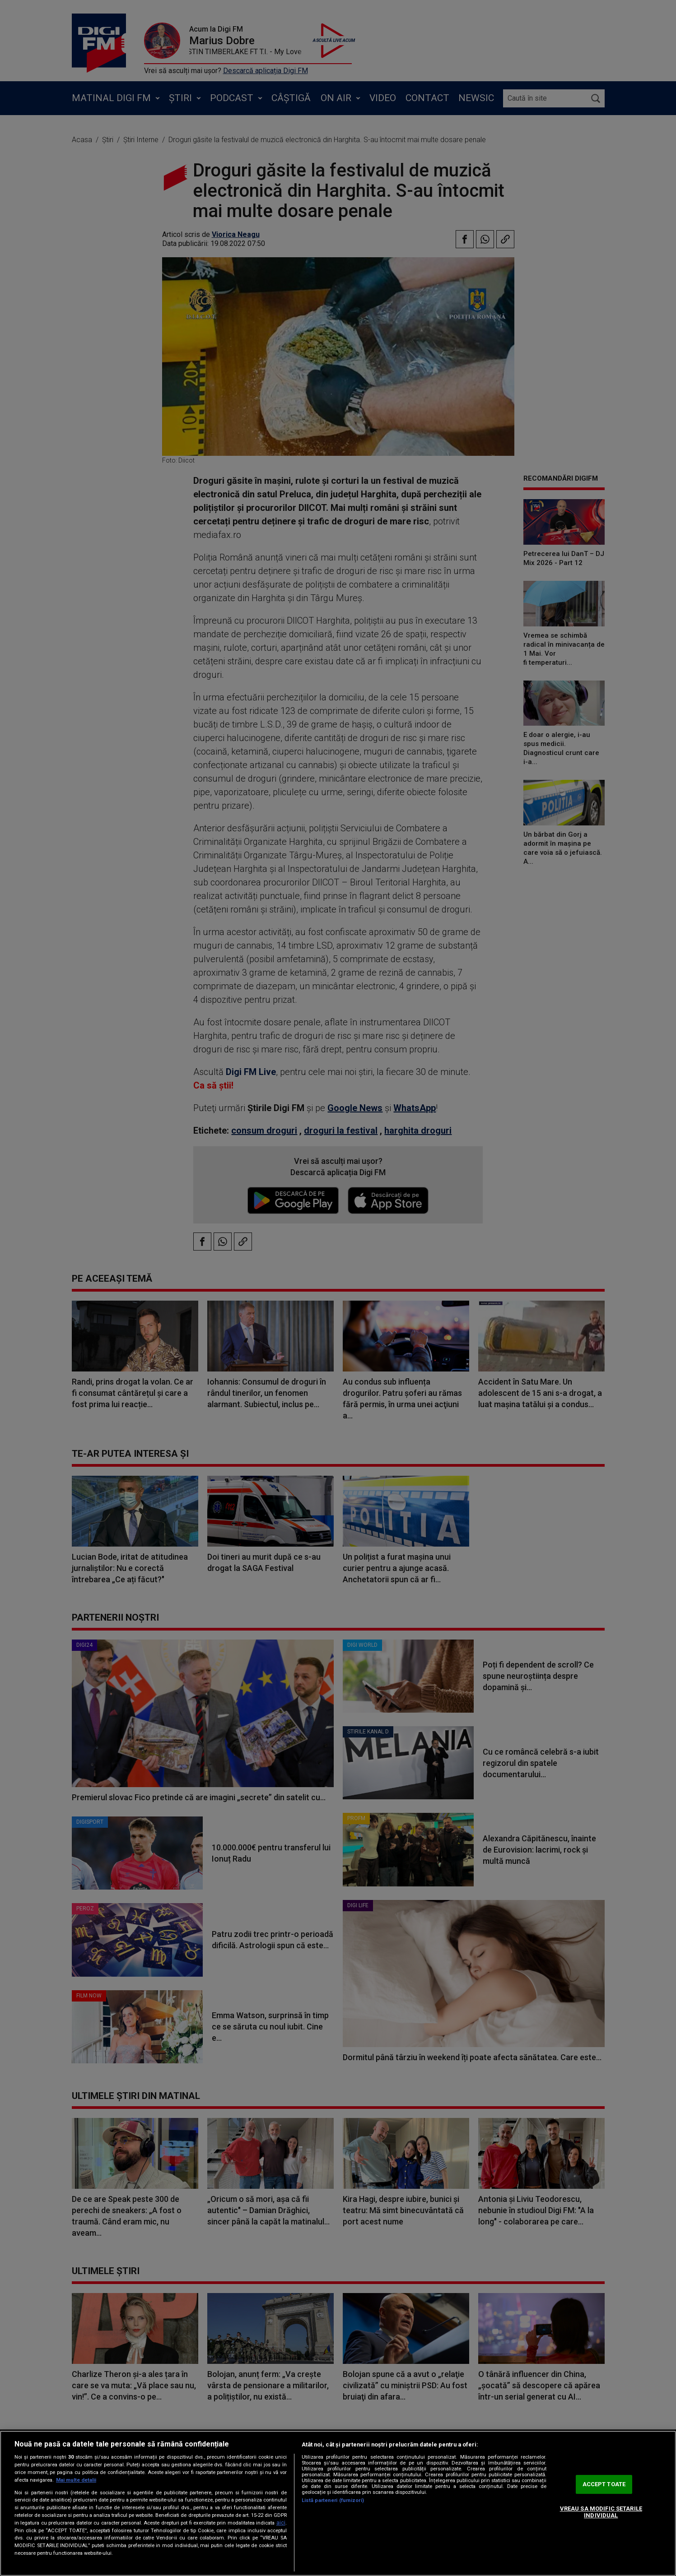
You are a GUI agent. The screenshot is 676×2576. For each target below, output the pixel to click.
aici (280, 2523)
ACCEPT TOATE (604, 2484)
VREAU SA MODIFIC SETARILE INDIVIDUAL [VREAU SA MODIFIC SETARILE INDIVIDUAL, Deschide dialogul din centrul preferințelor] (601, 2512)
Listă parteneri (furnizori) (333, 2500)
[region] (338, 2503)
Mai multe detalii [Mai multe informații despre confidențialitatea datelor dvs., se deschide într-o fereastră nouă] (76, 2480)
